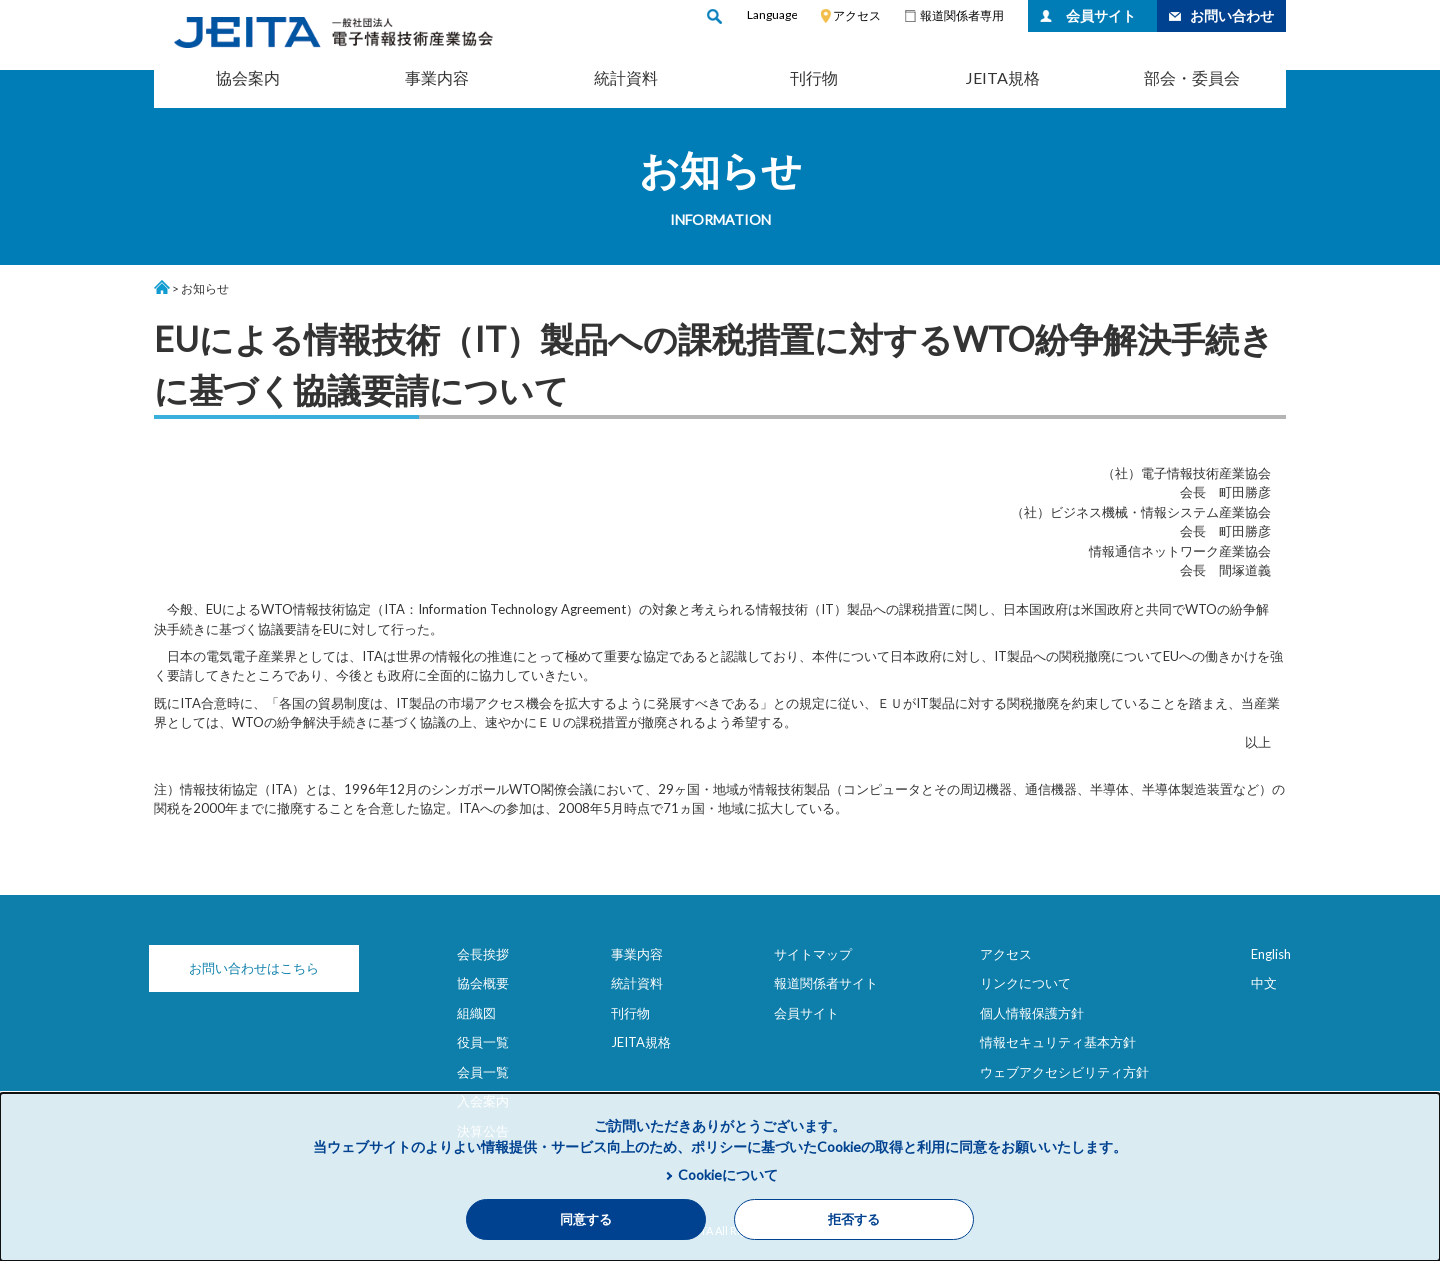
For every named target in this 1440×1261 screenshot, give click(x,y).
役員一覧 (483, 1042)
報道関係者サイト (826, 983)
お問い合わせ (1232, 15)
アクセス (857, 15)
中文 (1264, 983)
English (1271, 954)
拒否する (854, 1219)
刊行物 (814, 77)
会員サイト (1101, 15)
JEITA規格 (1003, 77)
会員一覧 (483, 1072)
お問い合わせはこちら (254, 968)
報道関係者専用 (962, 15)
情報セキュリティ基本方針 (1058, 1042)
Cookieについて (728, 1174)
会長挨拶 (483, 954)
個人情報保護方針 (1032, 1013)
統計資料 (626, 77)
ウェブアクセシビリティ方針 (1064, 1072)
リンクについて (1025, 983)
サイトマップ (813, 954)
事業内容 (437, 77)
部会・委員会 (1192, 77)
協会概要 (483, 983)
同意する (586, 1219)
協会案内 (248, 77)
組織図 (476, 1013)
